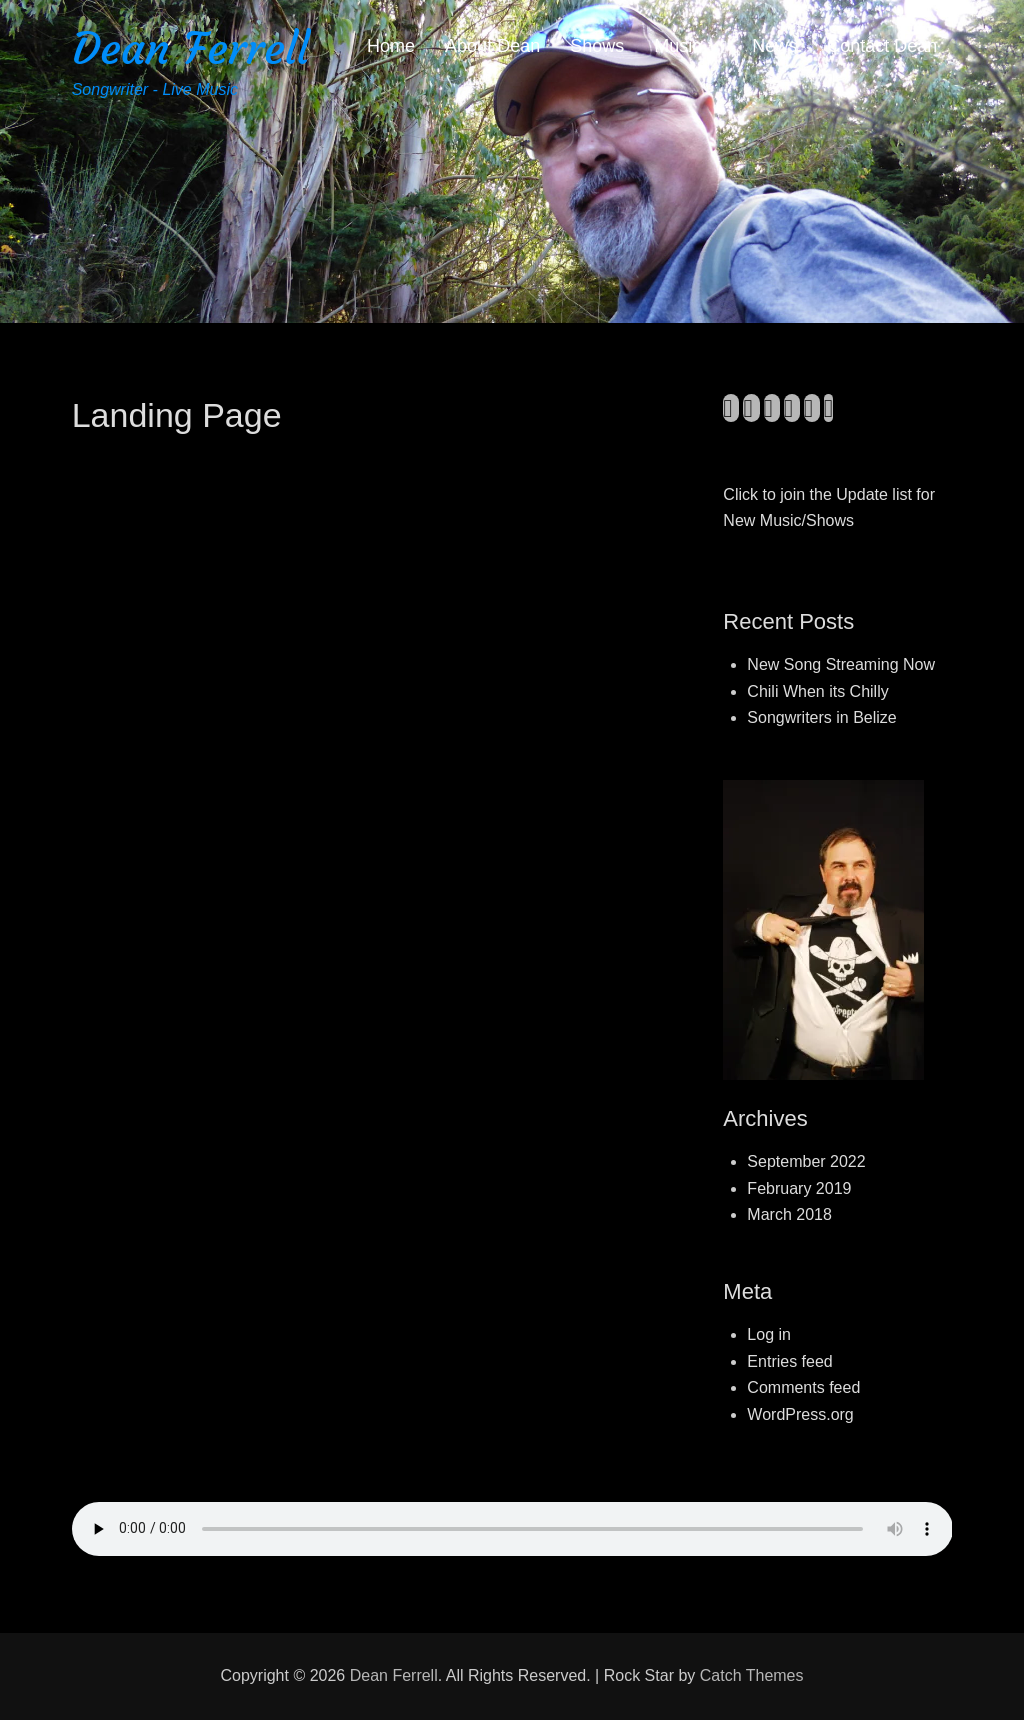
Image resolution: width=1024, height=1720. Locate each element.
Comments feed (803, 1387)
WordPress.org (800, 1414)
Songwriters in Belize (821, 717)
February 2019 (799, 1188)
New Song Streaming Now (841, 664)
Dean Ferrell (190, 48)
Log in (769, 1334)
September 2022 (806, 1161)
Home (391, 46)
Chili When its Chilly (817, 691)
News (774, 46)
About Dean (492, 46)
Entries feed (789, 1361)
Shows (597, 46)
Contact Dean (882, 46)
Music (677, 46)
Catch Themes (752, 1675)
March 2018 (789, 1214)
